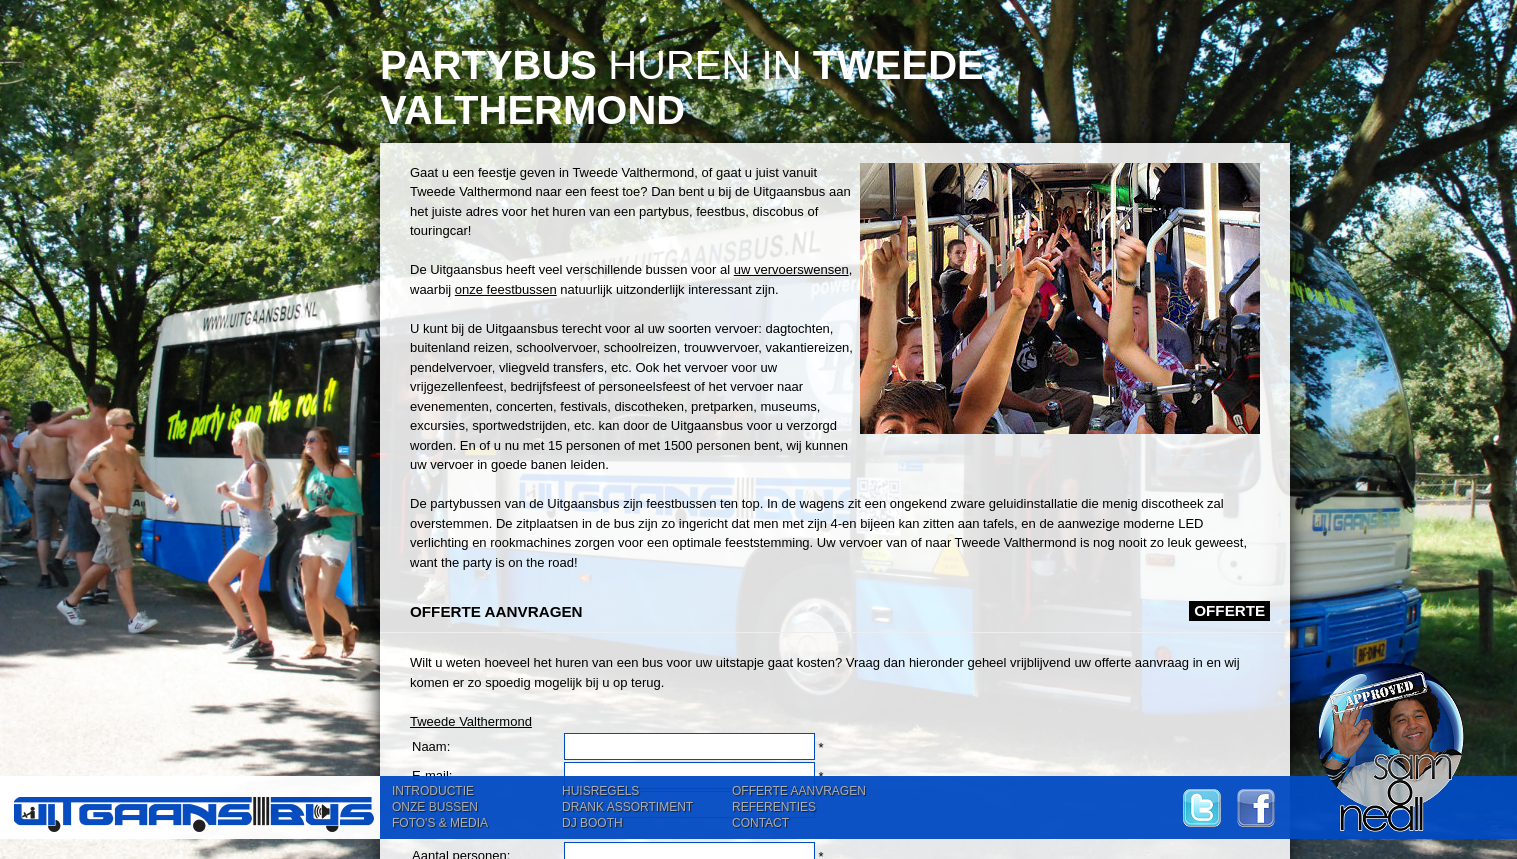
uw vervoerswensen (791, 269)
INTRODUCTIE (433, 791)
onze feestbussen (506, 289)
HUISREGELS (600, 791)
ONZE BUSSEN (435, 807)
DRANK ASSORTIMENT (627, 807)
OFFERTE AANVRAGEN (799, 791)
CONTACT (760, 823)
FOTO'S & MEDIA (440, 823)
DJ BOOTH (592, 823)
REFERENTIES (774, 807)
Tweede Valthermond (471, 721)
